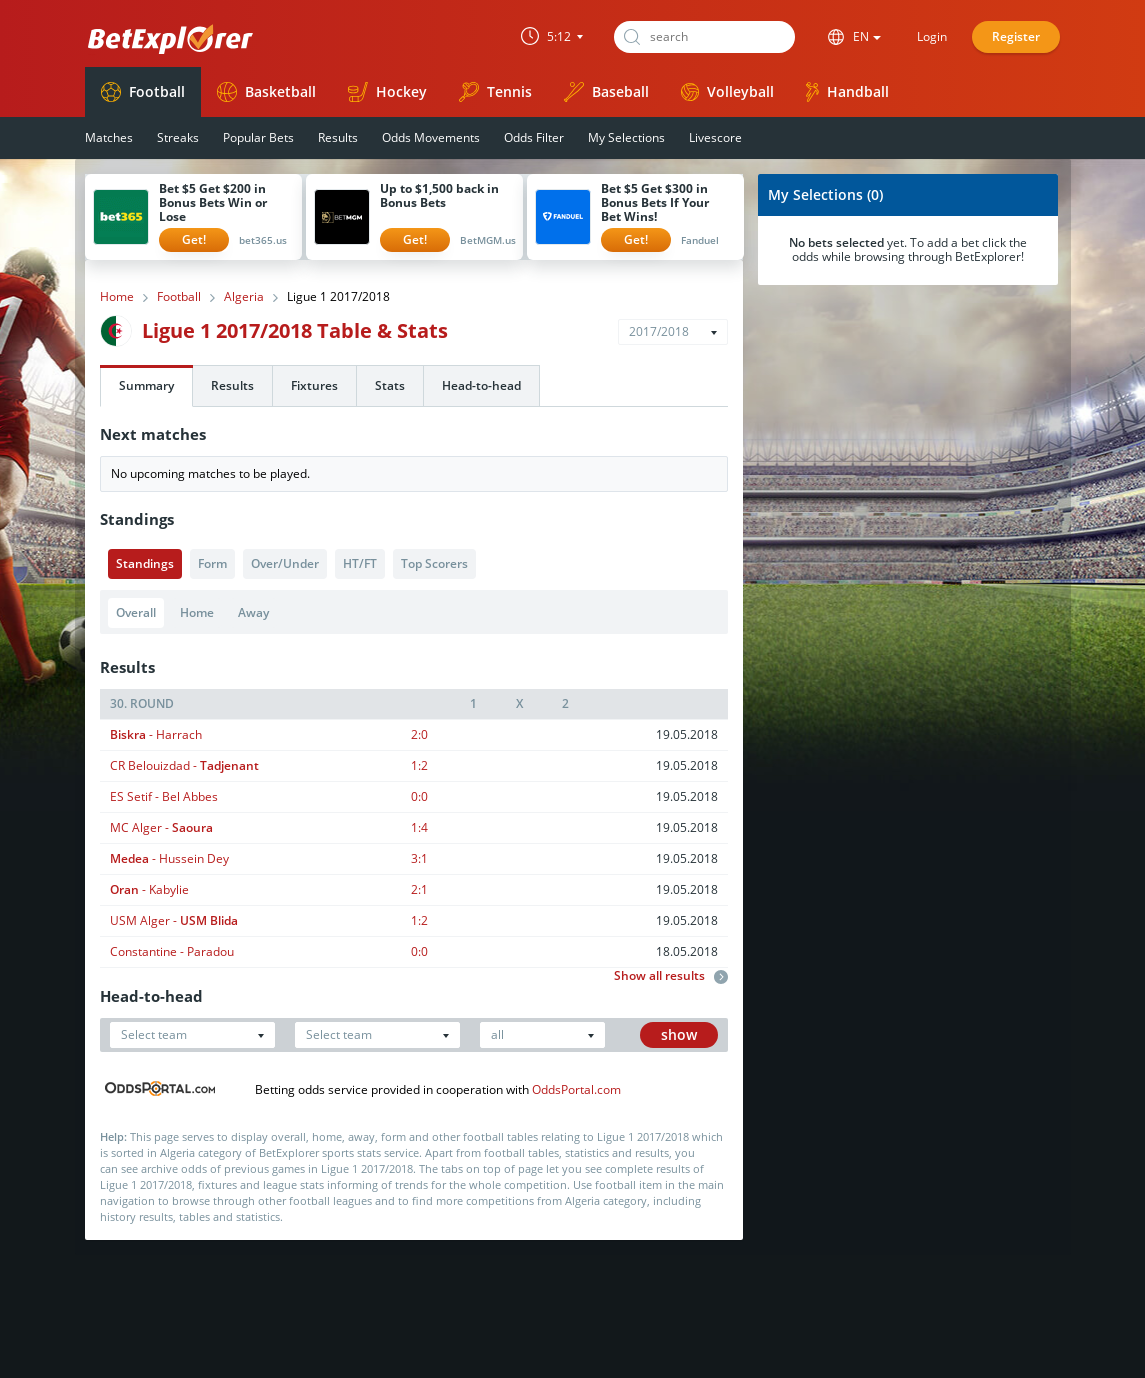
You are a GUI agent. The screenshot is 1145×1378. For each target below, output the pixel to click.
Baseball (606, 92)
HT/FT (360, 563)
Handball (847, 92)
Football (143, 92)
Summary (146, 385)
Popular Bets (258, 137)
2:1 (419, 889)
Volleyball (727, 91)
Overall (136, 612)
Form (212, 563)
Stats (390, 385)
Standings (145, 563)
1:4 (419, 827)
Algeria (244, 297)
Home (117, 297)
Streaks (178, 137)
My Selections (626, 137)
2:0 (419, 734)
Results (338, 137)
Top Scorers (434, 563)
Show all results (671, 976)
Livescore (715, 137)
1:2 (419, 765)
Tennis (495, 92)
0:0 (419, 796)
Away (253, 612)
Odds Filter (534, 137)
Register (1016, 36)
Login (932, 36)
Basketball (266, 92)
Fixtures (314, 385)
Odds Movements (431, 137)
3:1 (419, 858)
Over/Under (285, 563)
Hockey (387, 92)
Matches (109, 137)
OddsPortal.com (576, 1089)
